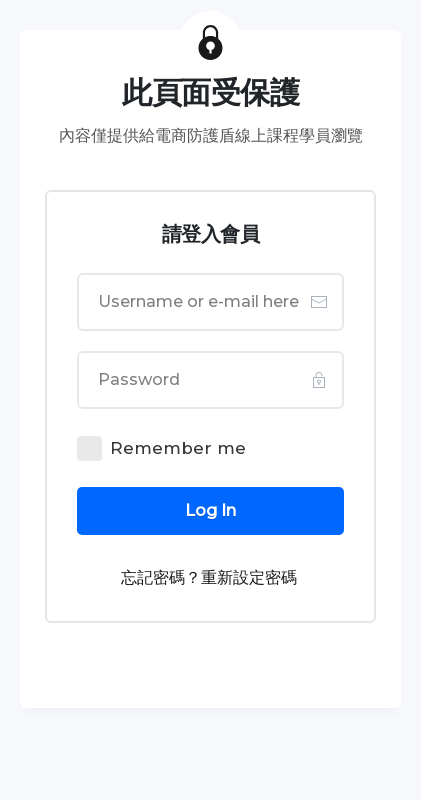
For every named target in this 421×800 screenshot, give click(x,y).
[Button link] (210, 511)
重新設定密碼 (249, 577)
